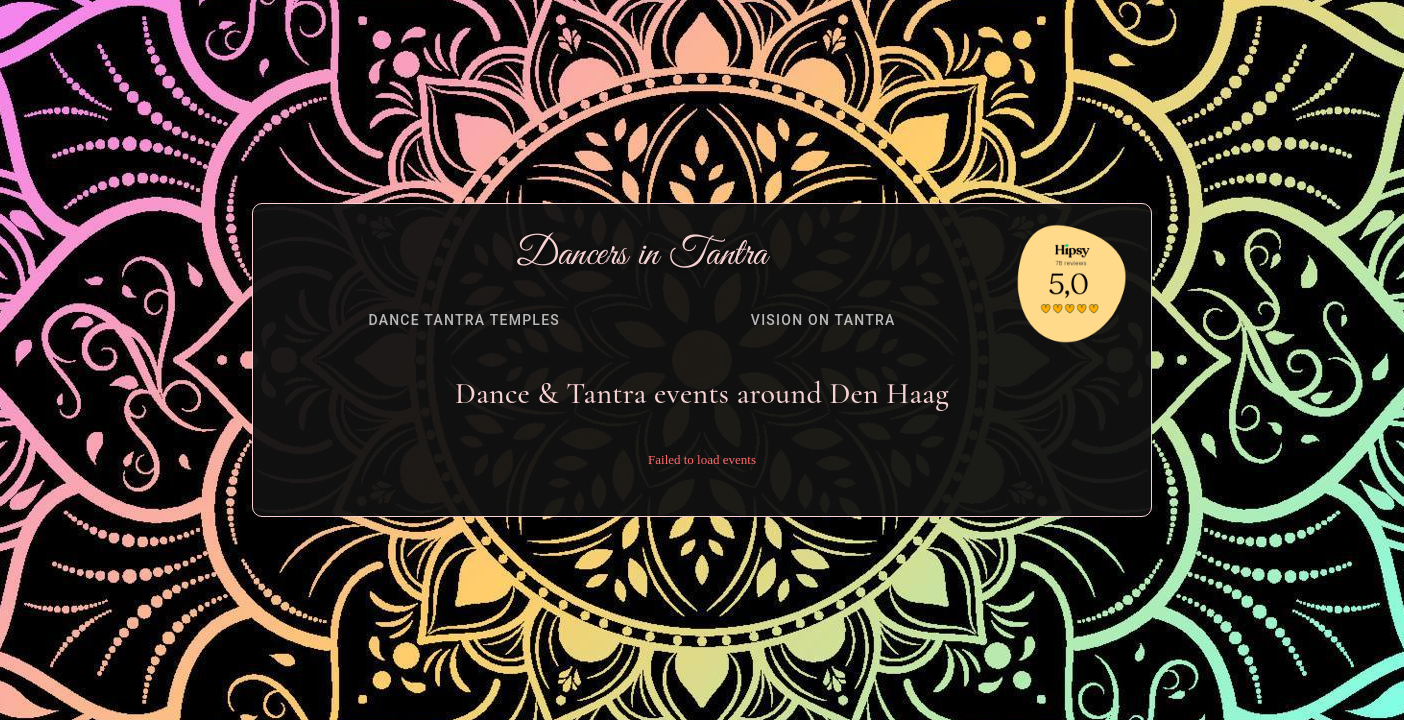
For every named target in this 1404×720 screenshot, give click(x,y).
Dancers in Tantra (642, 255)
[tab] (464, 320)
